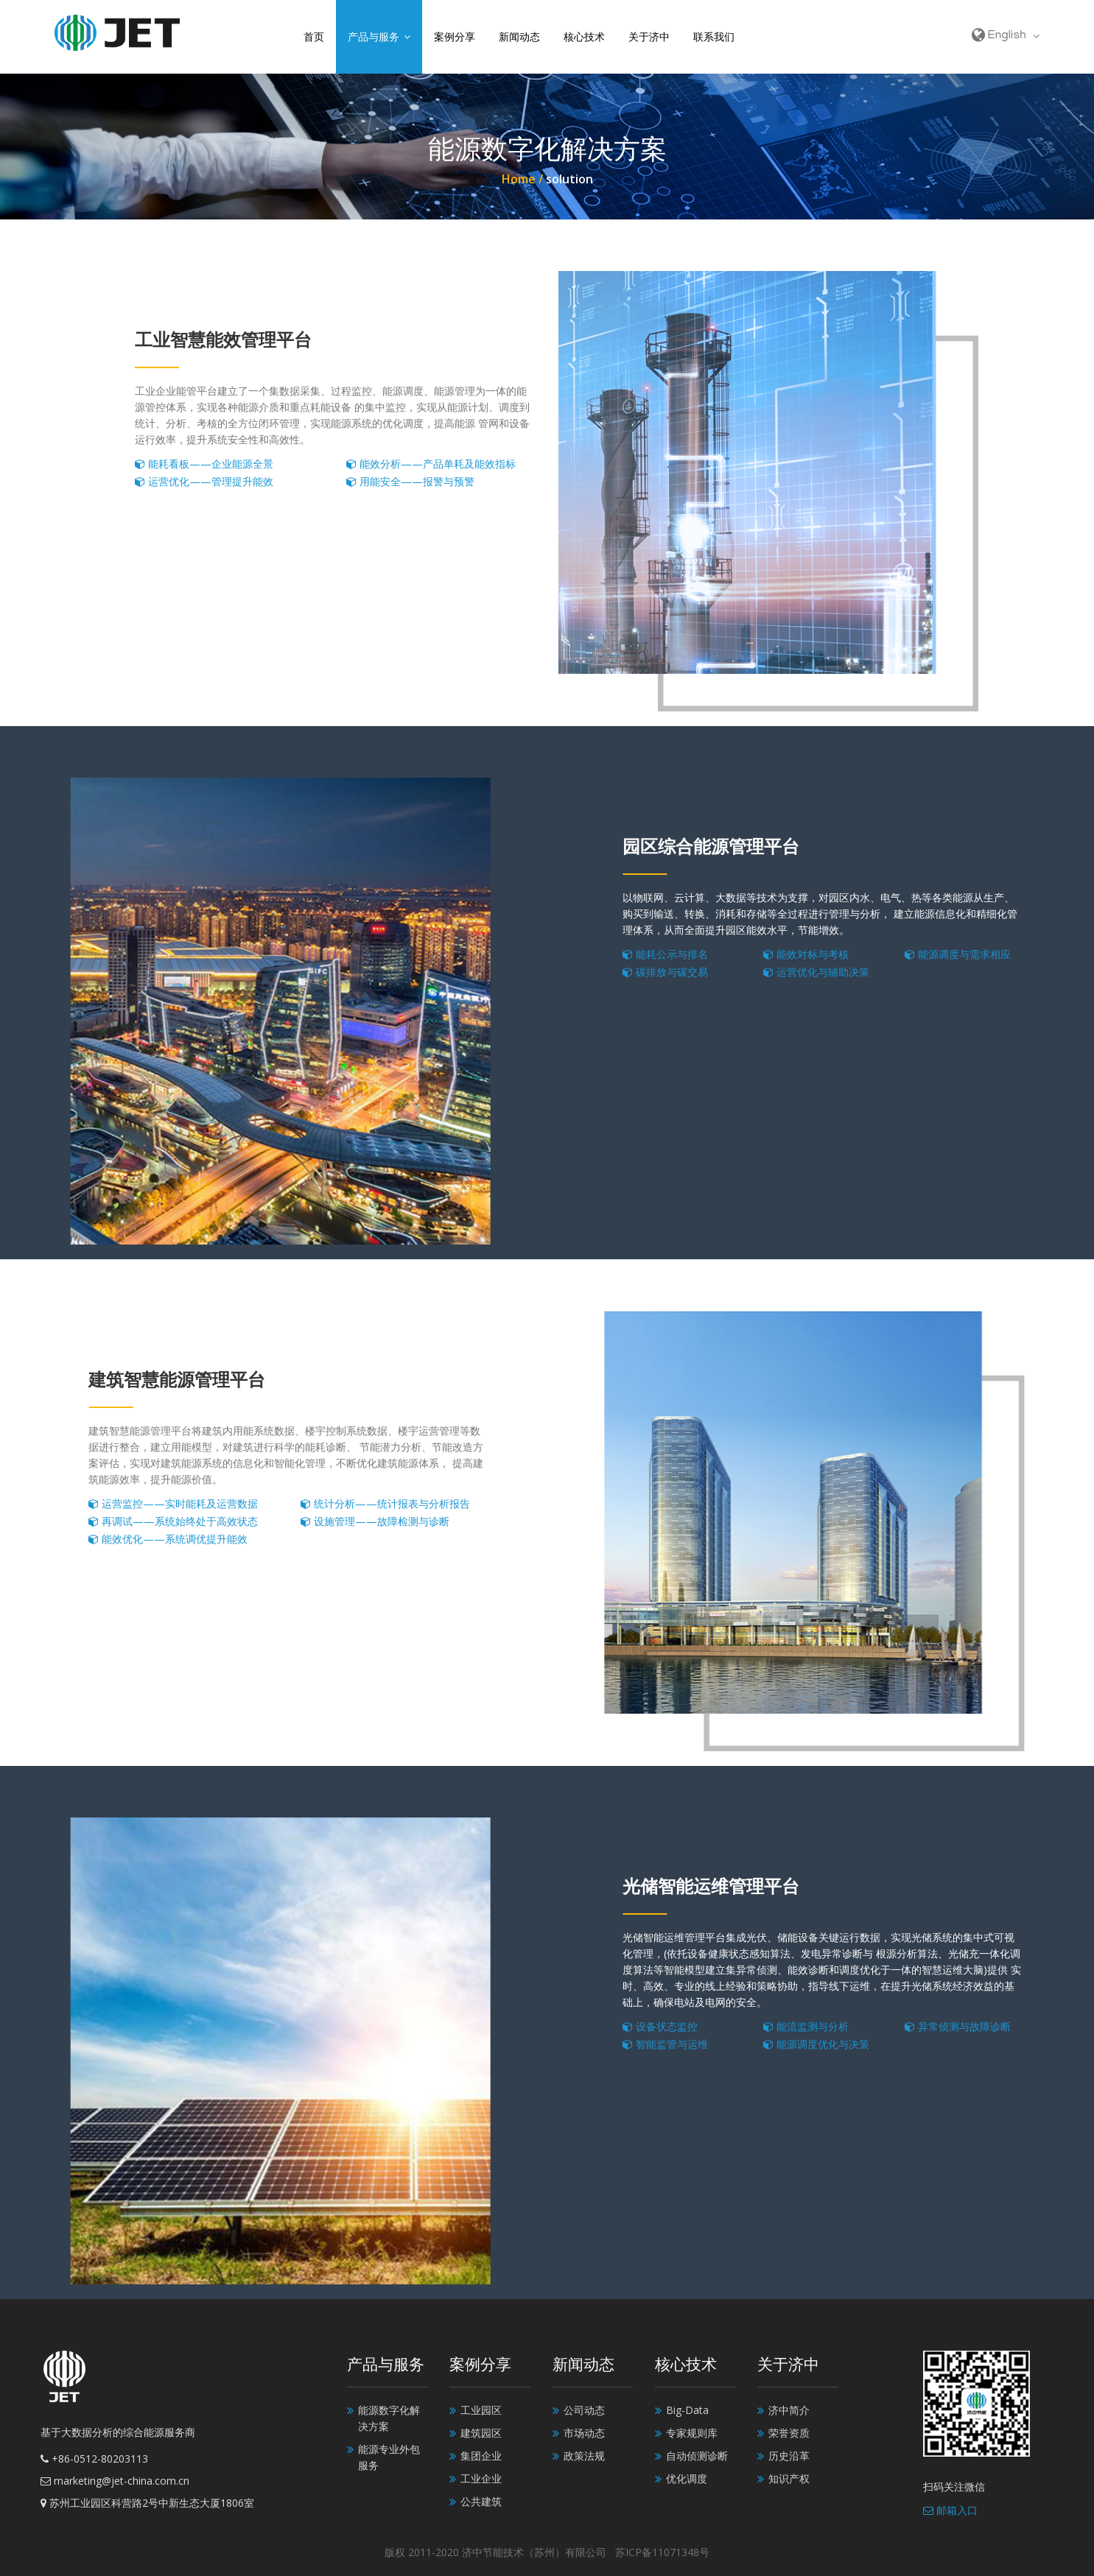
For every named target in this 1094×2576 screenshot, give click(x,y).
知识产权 (789, 2478)
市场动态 (584, 2433)
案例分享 (454, 36)
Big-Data (687, 2410)
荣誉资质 (789, 2433)
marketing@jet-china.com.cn (115, 2481)
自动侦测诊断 (697, 2456)
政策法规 (584, 2456)
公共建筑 (481, 2501)
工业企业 (481, 2478)
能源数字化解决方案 (389, 2418)
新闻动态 (519, 36)
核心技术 (584, 36)
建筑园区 (481, 2433)
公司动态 (584, 2410)
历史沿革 (789, 2456)
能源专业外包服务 (389, 2457)
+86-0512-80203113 (94, 2459)
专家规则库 (692, 2433)
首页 (314, 36)
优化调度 (686, 2478)
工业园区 (481, 2410)
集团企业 (481, 2456)
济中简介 (789, 2410)
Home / (524, 179)
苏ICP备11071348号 (662, 2552)
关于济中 (649, 36)
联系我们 (713, 36)
